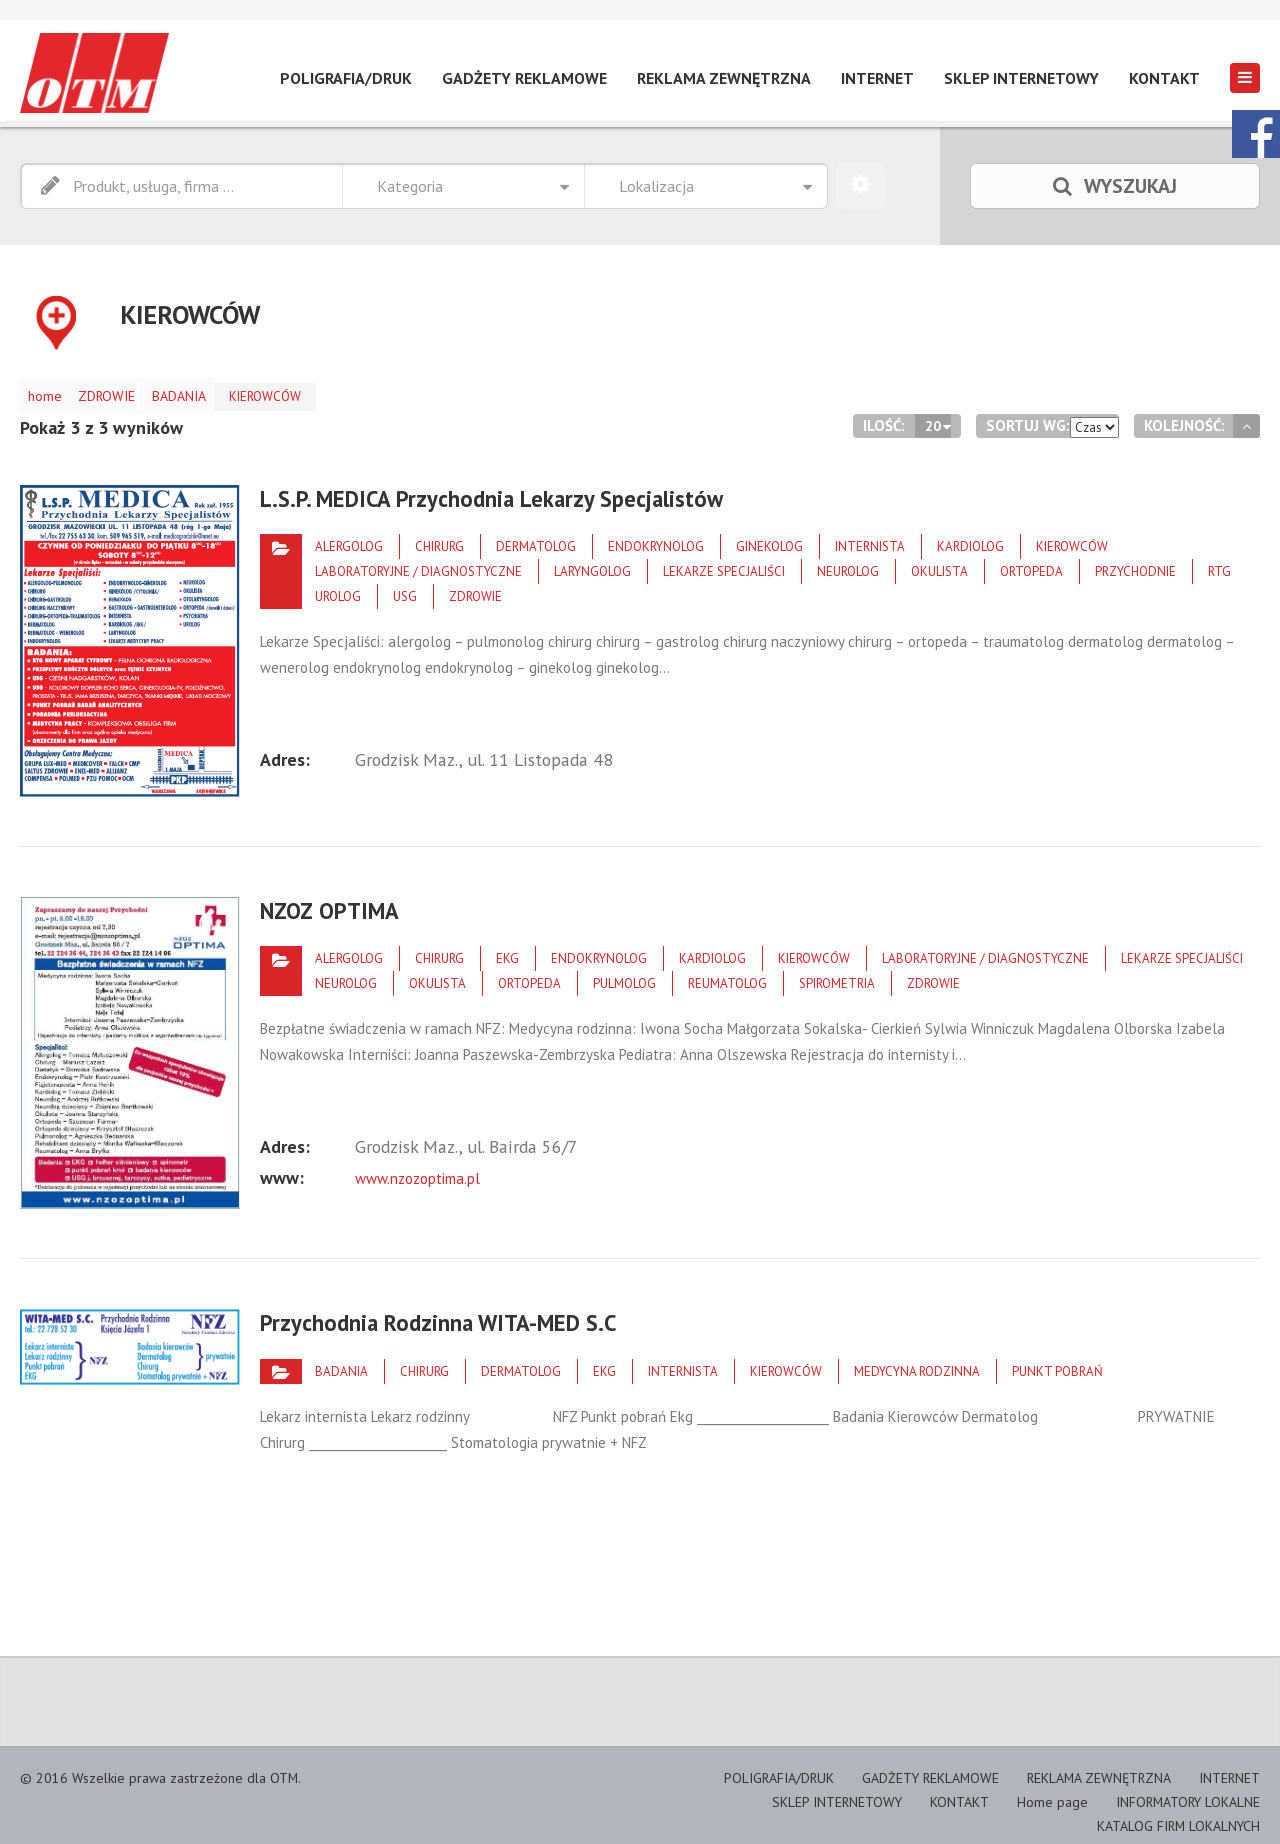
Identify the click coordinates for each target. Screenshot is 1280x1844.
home (51, 390)
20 (934, 415)
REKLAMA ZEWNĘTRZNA (724, 78)
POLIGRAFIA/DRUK (346, 78)
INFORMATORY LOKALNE (1192, 1790)
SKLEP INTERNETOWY (1021, 78)
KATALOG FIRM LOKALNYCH (1183, 1812)
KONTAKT (1164, 78)
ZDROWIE (125, 390)
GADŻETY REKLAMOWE (524, 78)
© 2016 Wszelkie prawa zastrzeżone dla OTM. (148, 1768)
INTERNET (877, 78)
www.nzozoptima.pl (416, 1159)
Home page (1063, 1790)
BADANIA (209, 390)
